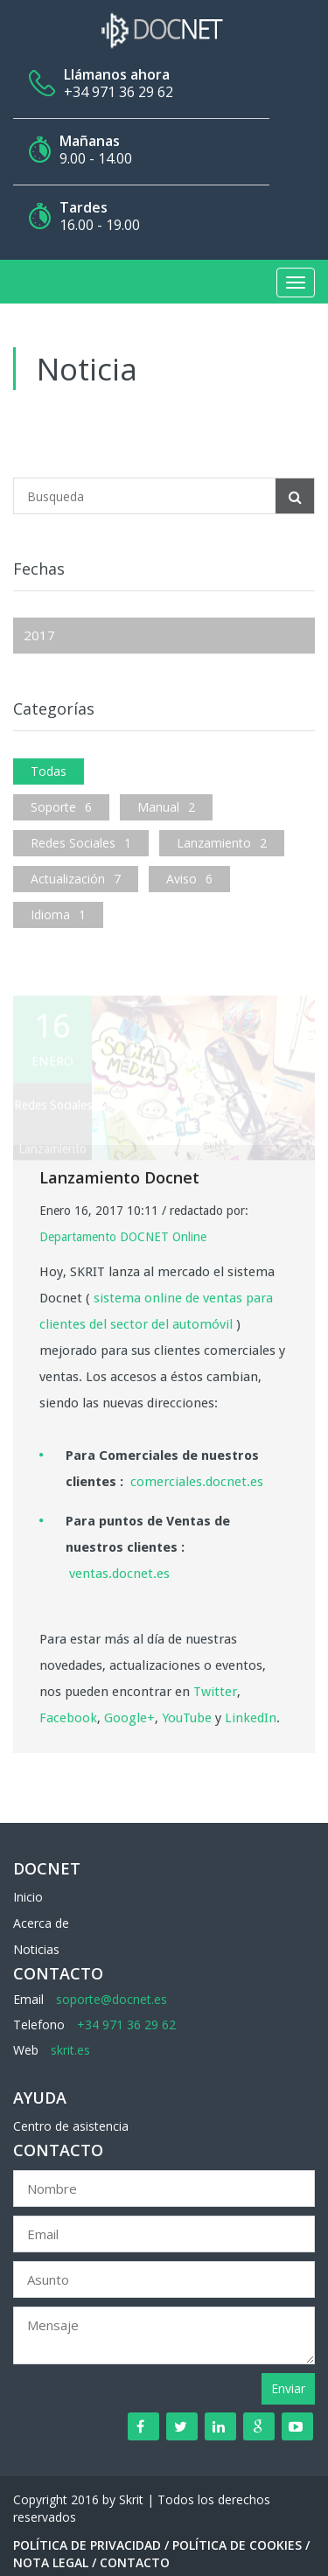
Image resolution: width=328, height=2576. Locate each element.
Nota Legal (50, 2562)
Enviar (288, 2388)
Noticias (36, 1949)
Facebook (68, 1718)
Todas (48, 771)
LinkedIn (250, 1718)
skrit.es (70, 2050)
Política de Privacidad (87, 2545)
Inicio (28, 1896)
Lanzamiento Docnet (119, 1177)
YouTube (187, 1718)
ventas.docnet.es (119, 1573)
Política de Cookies (237, 2545)
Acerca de (41, 1923)
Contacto (135, 2562)
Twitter (215, 1692)
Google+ (129, 1718)
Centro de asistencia (71, 2126)
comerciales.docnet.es (196, 1482)
